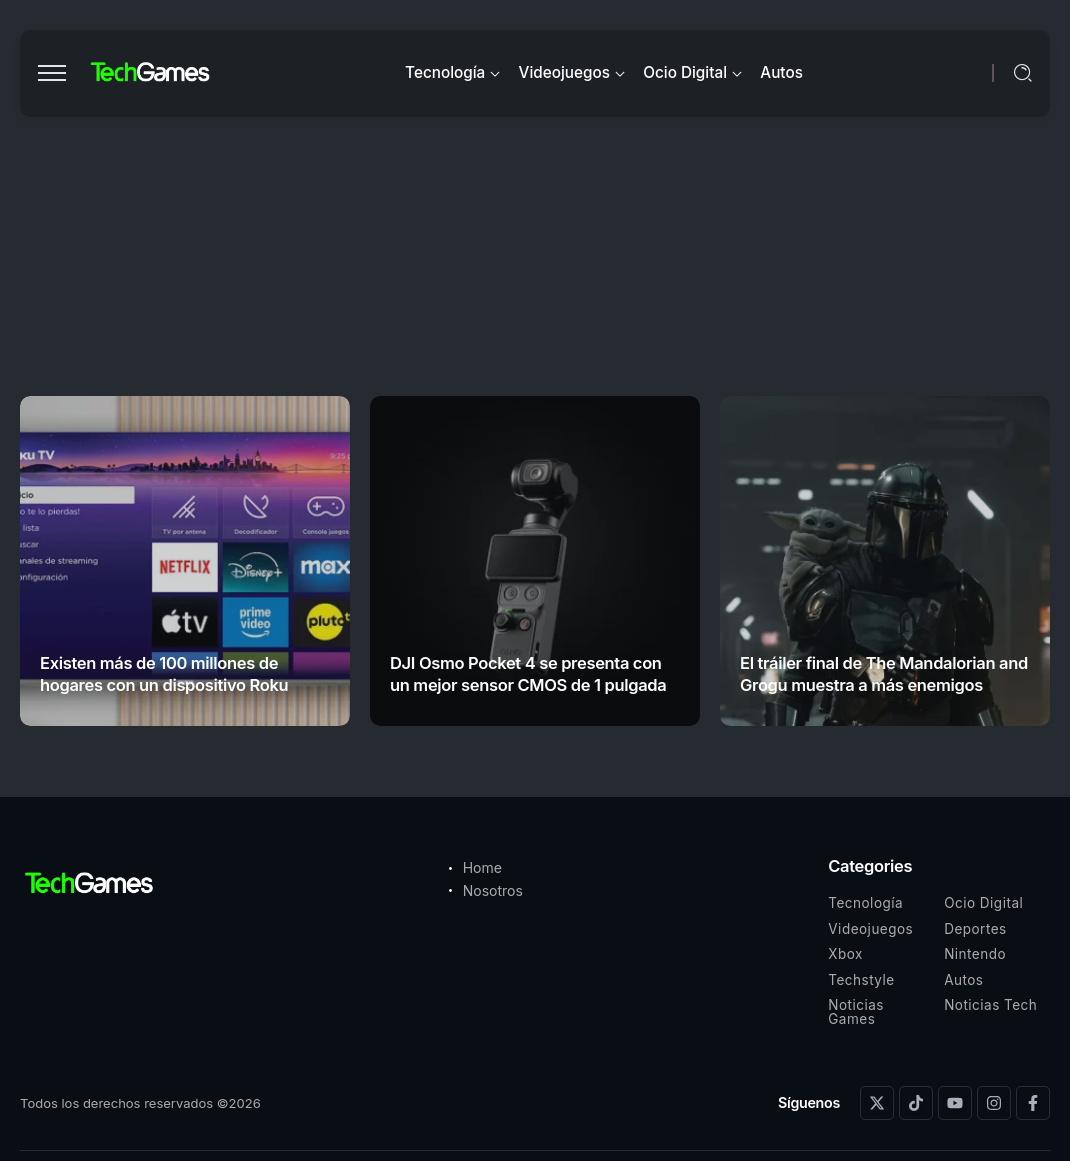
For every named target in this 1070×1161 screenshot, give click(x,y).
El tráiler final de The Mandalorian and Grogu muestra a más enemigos (884, 673)
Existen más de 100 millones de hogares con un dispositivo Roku (164, 673)
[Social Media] (877, 1103)
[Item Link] (185, 561)
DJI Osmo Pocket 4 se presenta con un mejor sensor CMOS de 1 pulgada (528, 673)
